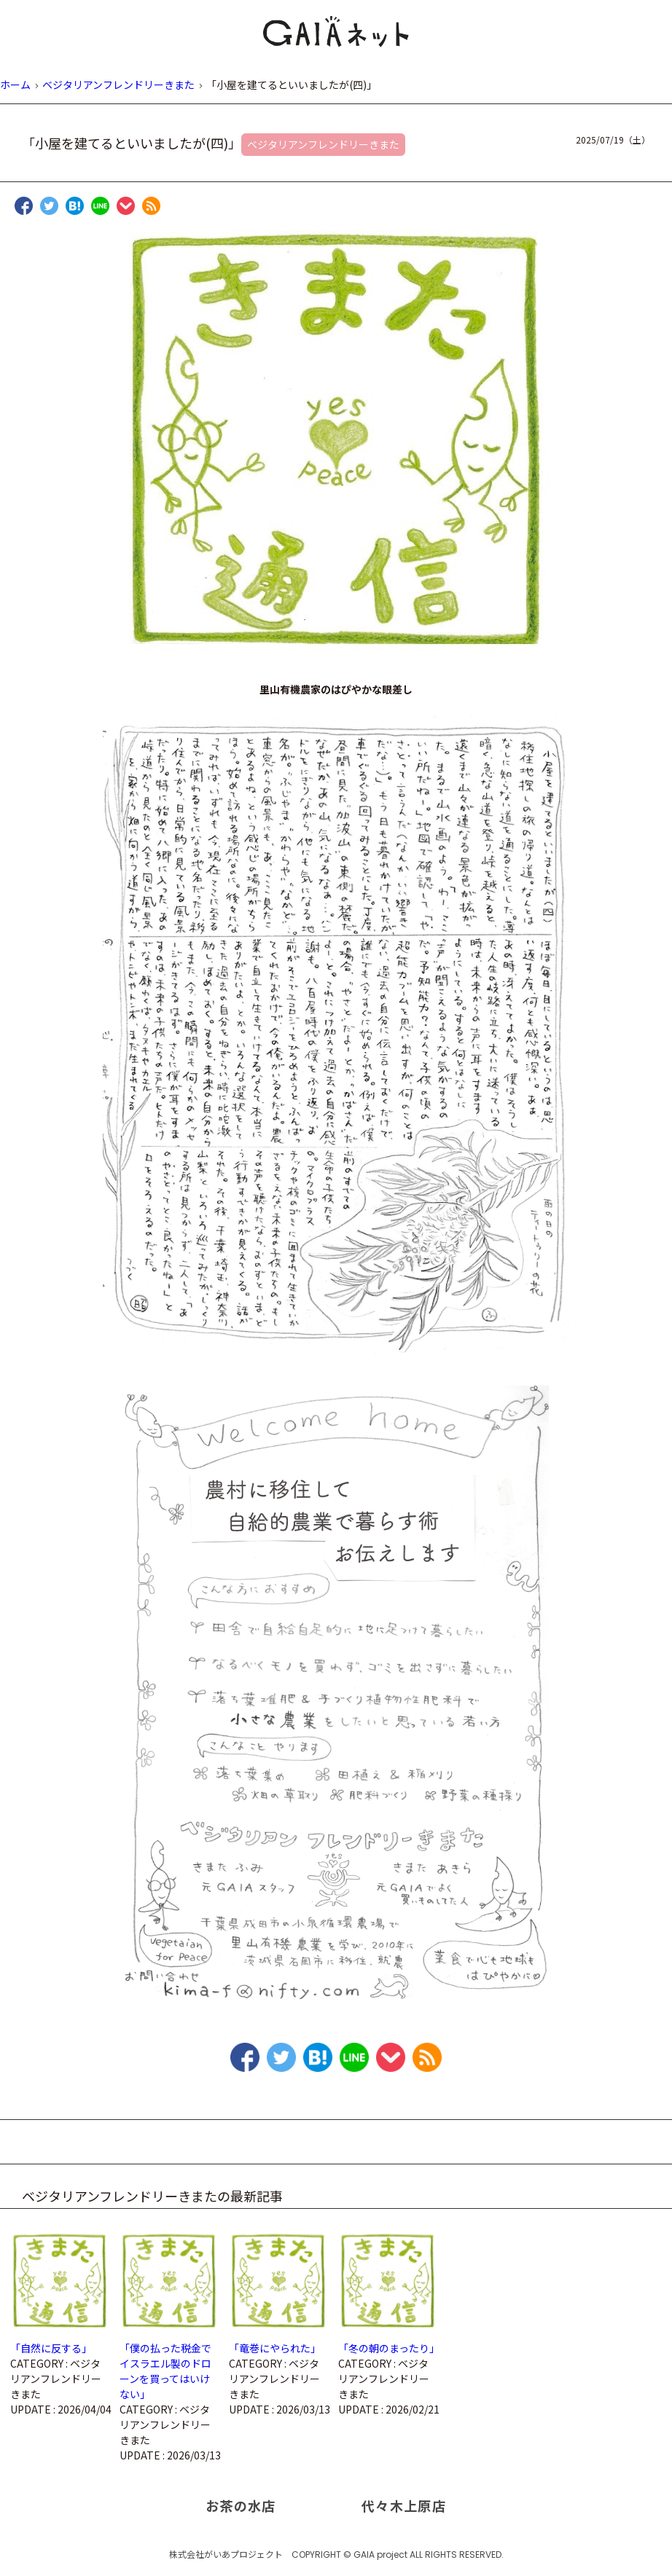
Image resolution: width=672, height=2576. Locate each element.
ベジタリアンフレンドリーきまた (323, 144)
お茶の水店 (241, 2505)
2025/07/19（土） (613, 139)
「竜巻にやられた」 (275, 2348)
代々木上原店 (404, 2505)
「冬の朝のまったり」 (388, 2348)
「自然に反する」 (51, 2348)
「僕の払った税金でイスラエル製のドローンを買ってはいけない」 (165, 2371)
